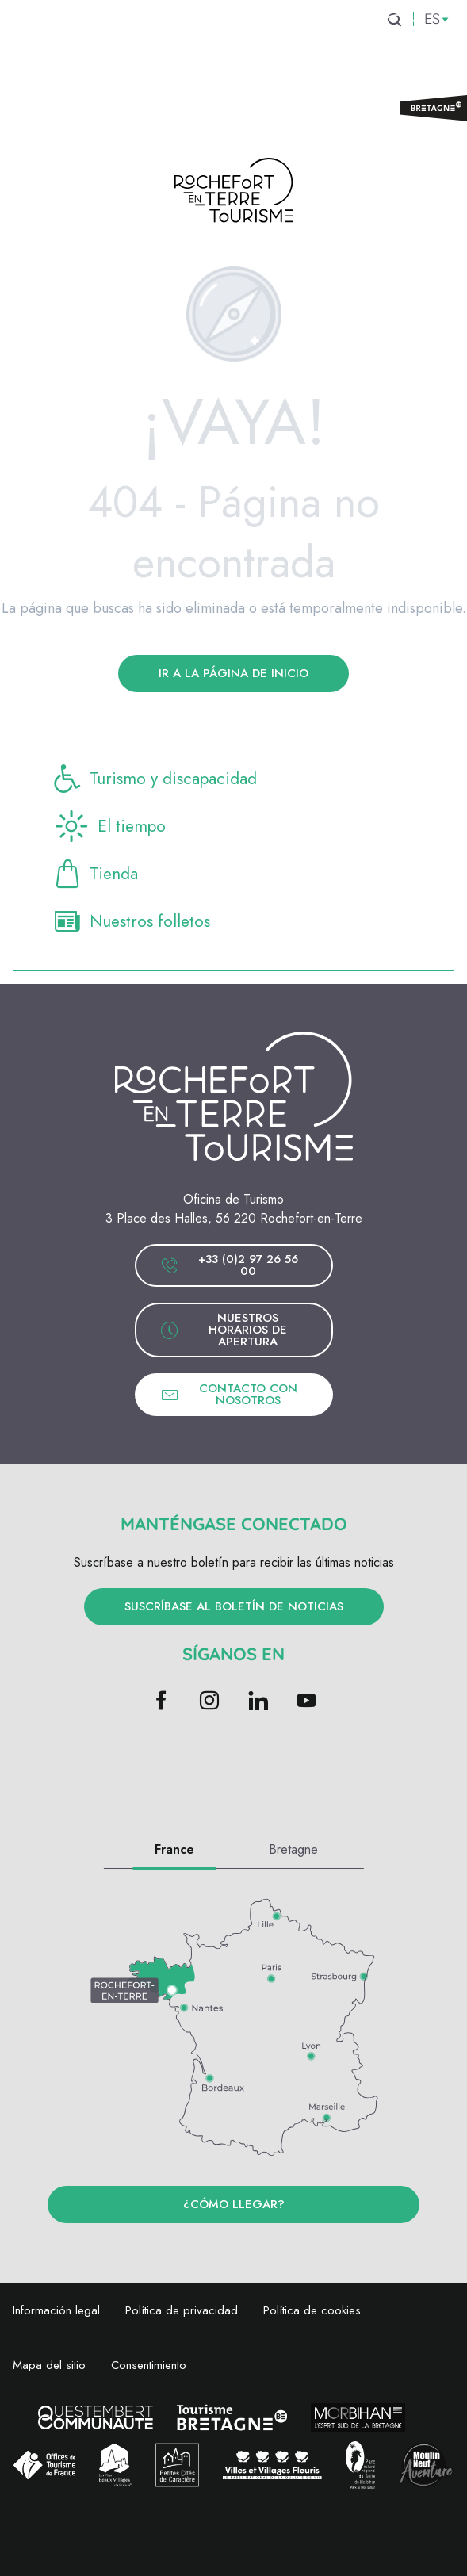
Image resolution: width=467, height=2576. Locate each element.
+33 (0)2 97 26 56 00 (229, 1265)
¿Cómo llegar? (234, 2204)
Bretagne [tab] (293, 1849)
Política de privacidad (181, 2310)
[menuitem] (89, 46)
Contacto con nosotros (228, 1394)
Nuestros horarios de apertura (224, 1329)
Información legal (56, 2310)
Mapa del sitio (49, 2365)
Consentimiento (148, 2365)
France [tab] (174, 1849)
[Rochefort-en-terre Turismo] (233, 193)
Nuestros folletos (131, 921)
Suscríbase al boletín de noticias (233, 1606)
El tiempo (109, 826)
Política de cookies (312, 2310)
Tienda (95, 874)
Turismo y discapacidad (154, 778)
